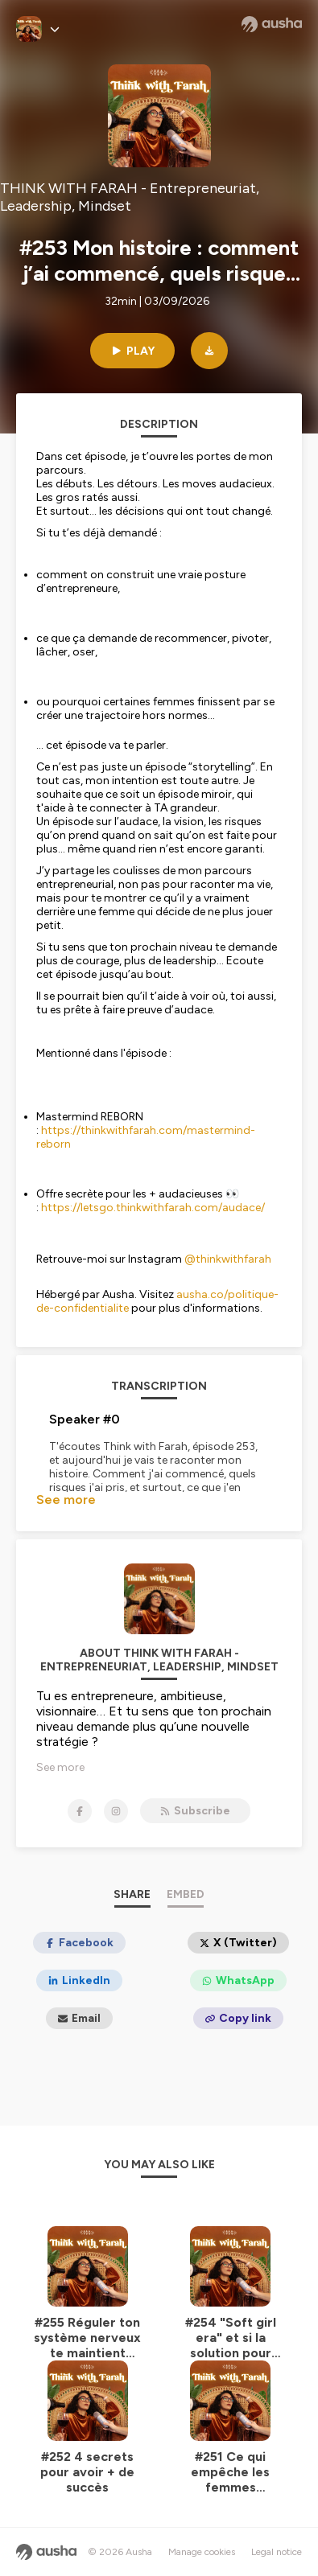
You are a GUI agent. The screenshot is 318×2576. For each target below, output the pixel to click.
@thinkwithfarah (227, 1259)
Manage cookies (201, 2552)
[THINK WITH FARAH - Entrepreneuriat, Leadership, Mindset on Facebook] (80, 1811)
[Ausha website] (272, 24)
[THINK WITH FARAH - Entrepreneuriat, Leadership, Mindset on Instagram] (116, 1811)
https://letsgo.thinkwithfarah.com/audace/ (153, 1207)
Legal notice (276, 2552)
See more (66, 1499)
